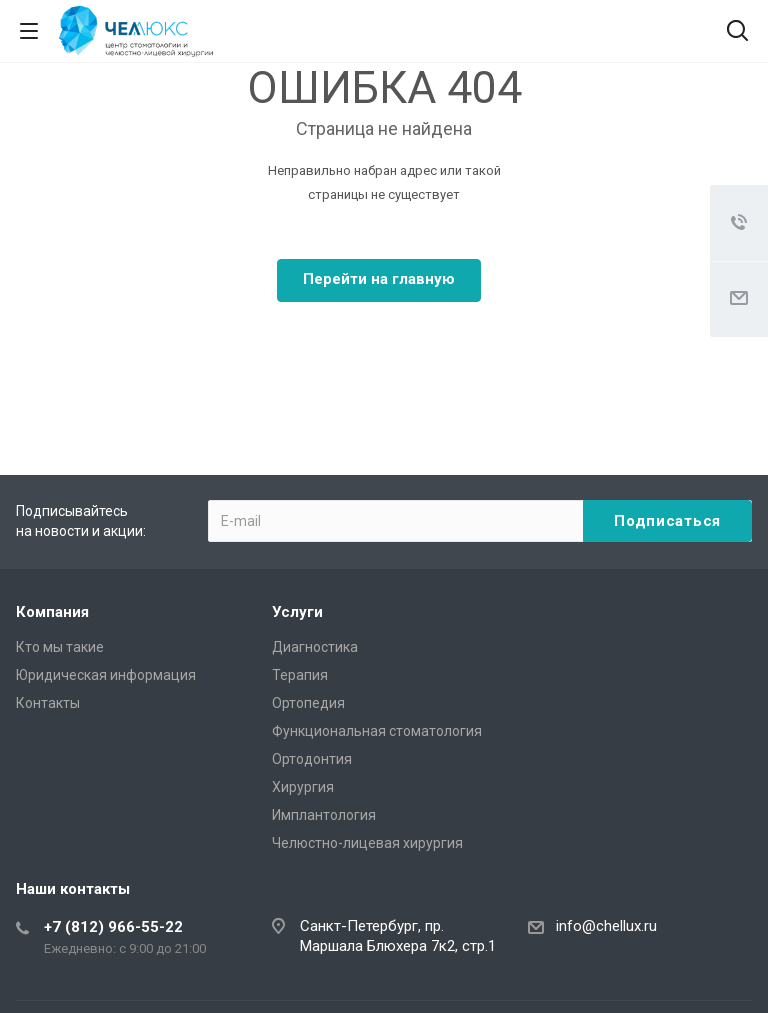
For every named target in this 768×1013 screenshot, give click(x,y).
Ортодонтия (312, 759)
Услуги (297, 612)
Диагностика (315, 647)
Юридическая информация (106, 675)
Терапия (300, 675)
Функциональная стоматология (377, 731)
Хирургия (303, 787)
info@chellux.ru (606, 926)
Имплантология (324, 815)
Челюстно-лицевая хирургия (367, 843)
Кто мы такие (60, 647)
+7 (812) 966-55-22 (113, 927)
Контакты (48, 703)
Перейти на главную (379, 279)
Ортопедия (308, 703)
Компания (52, 612)
